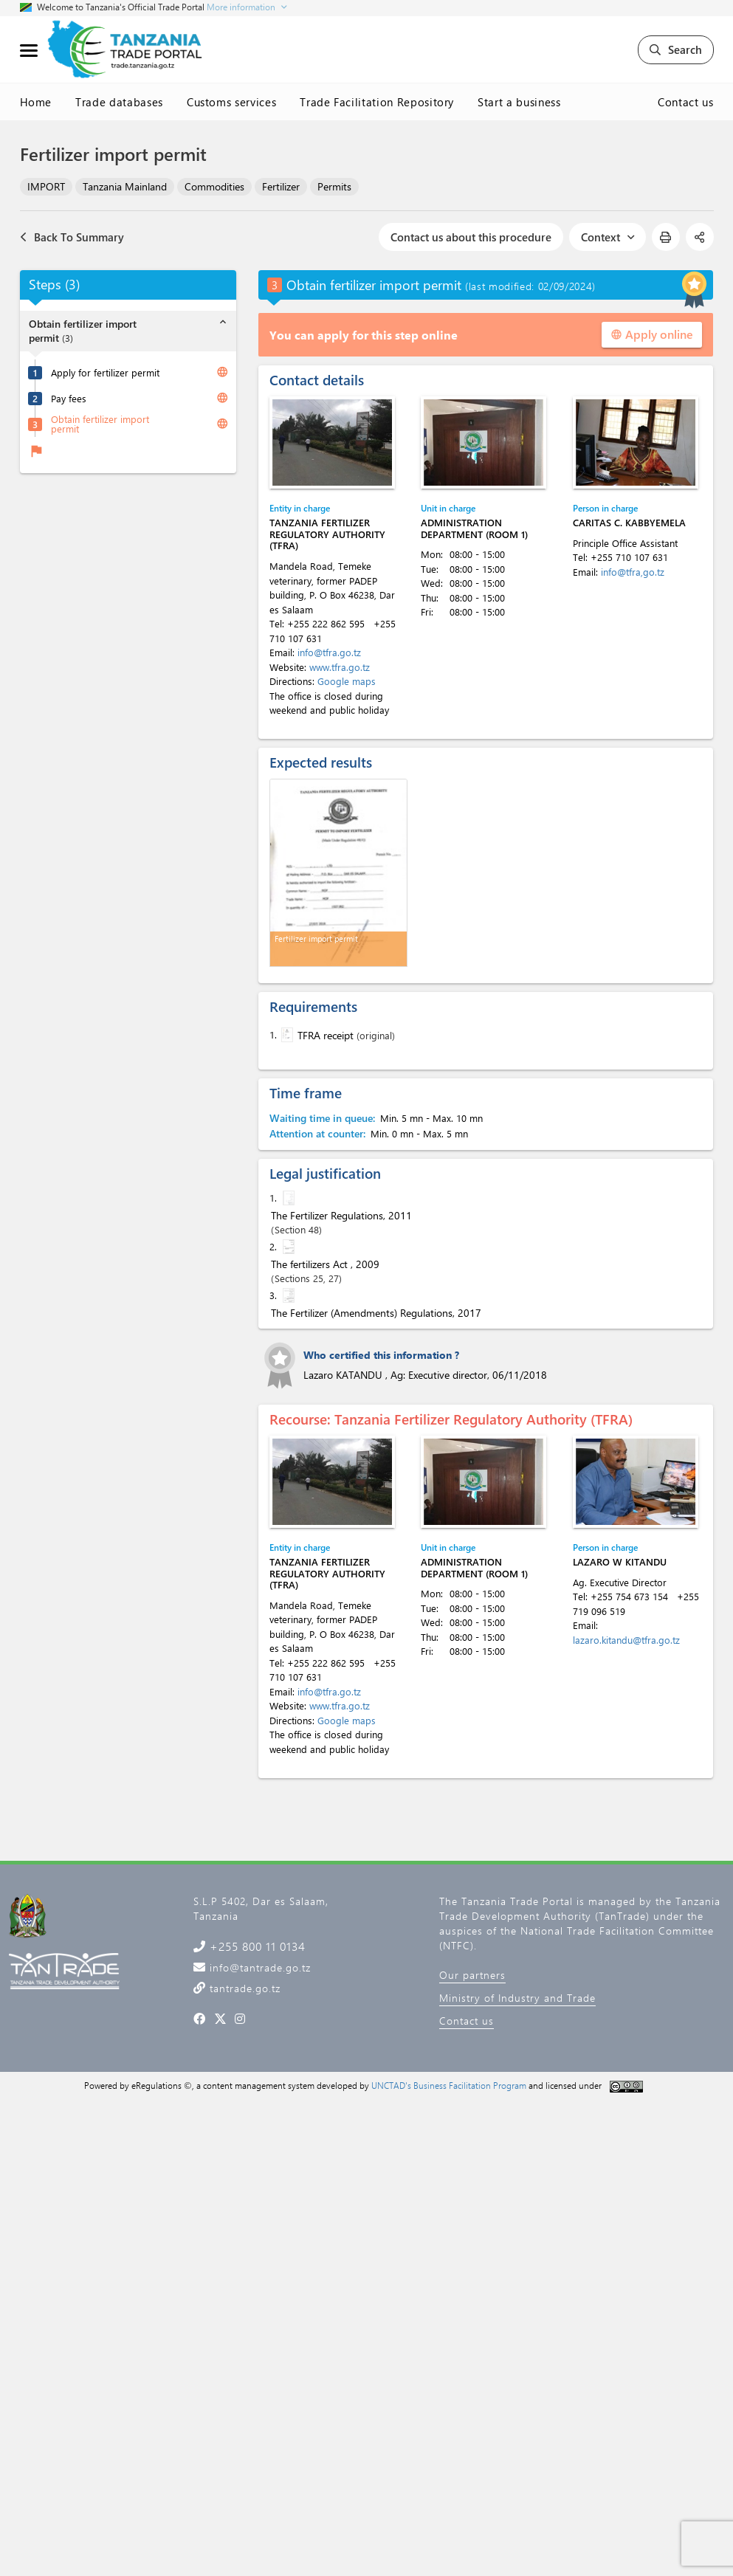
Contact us (686, 101)
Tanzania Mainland (125, 186)
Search (676, 49)
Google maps (346, 681)
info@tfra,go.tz (632, 571)
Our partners (472, 1975)
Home (36, 101)
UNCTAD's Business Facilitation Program (448, 2085)
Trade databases (119, 101)
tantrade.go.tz (243, 1988)
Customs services (231, 101)
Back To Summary (72, 237)
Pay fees (68, 398)
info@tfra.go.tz (329, 652)
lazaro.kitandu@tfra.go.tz (626, 1639)
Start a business (519, 101)
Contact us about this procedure (470, 237)
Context (607, 237)
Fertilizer (281, 186)
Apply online (651, 334)
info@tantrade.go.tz (258, 1967)
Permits (334, 186)
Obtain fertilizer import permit (100, 423)
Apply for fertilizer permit (105, 372)
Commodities (214, 186)
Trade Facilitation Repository (377, 101)
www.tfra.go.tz (339, 667)
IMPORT (46, 186)
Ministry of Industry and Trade (517, 1998)
